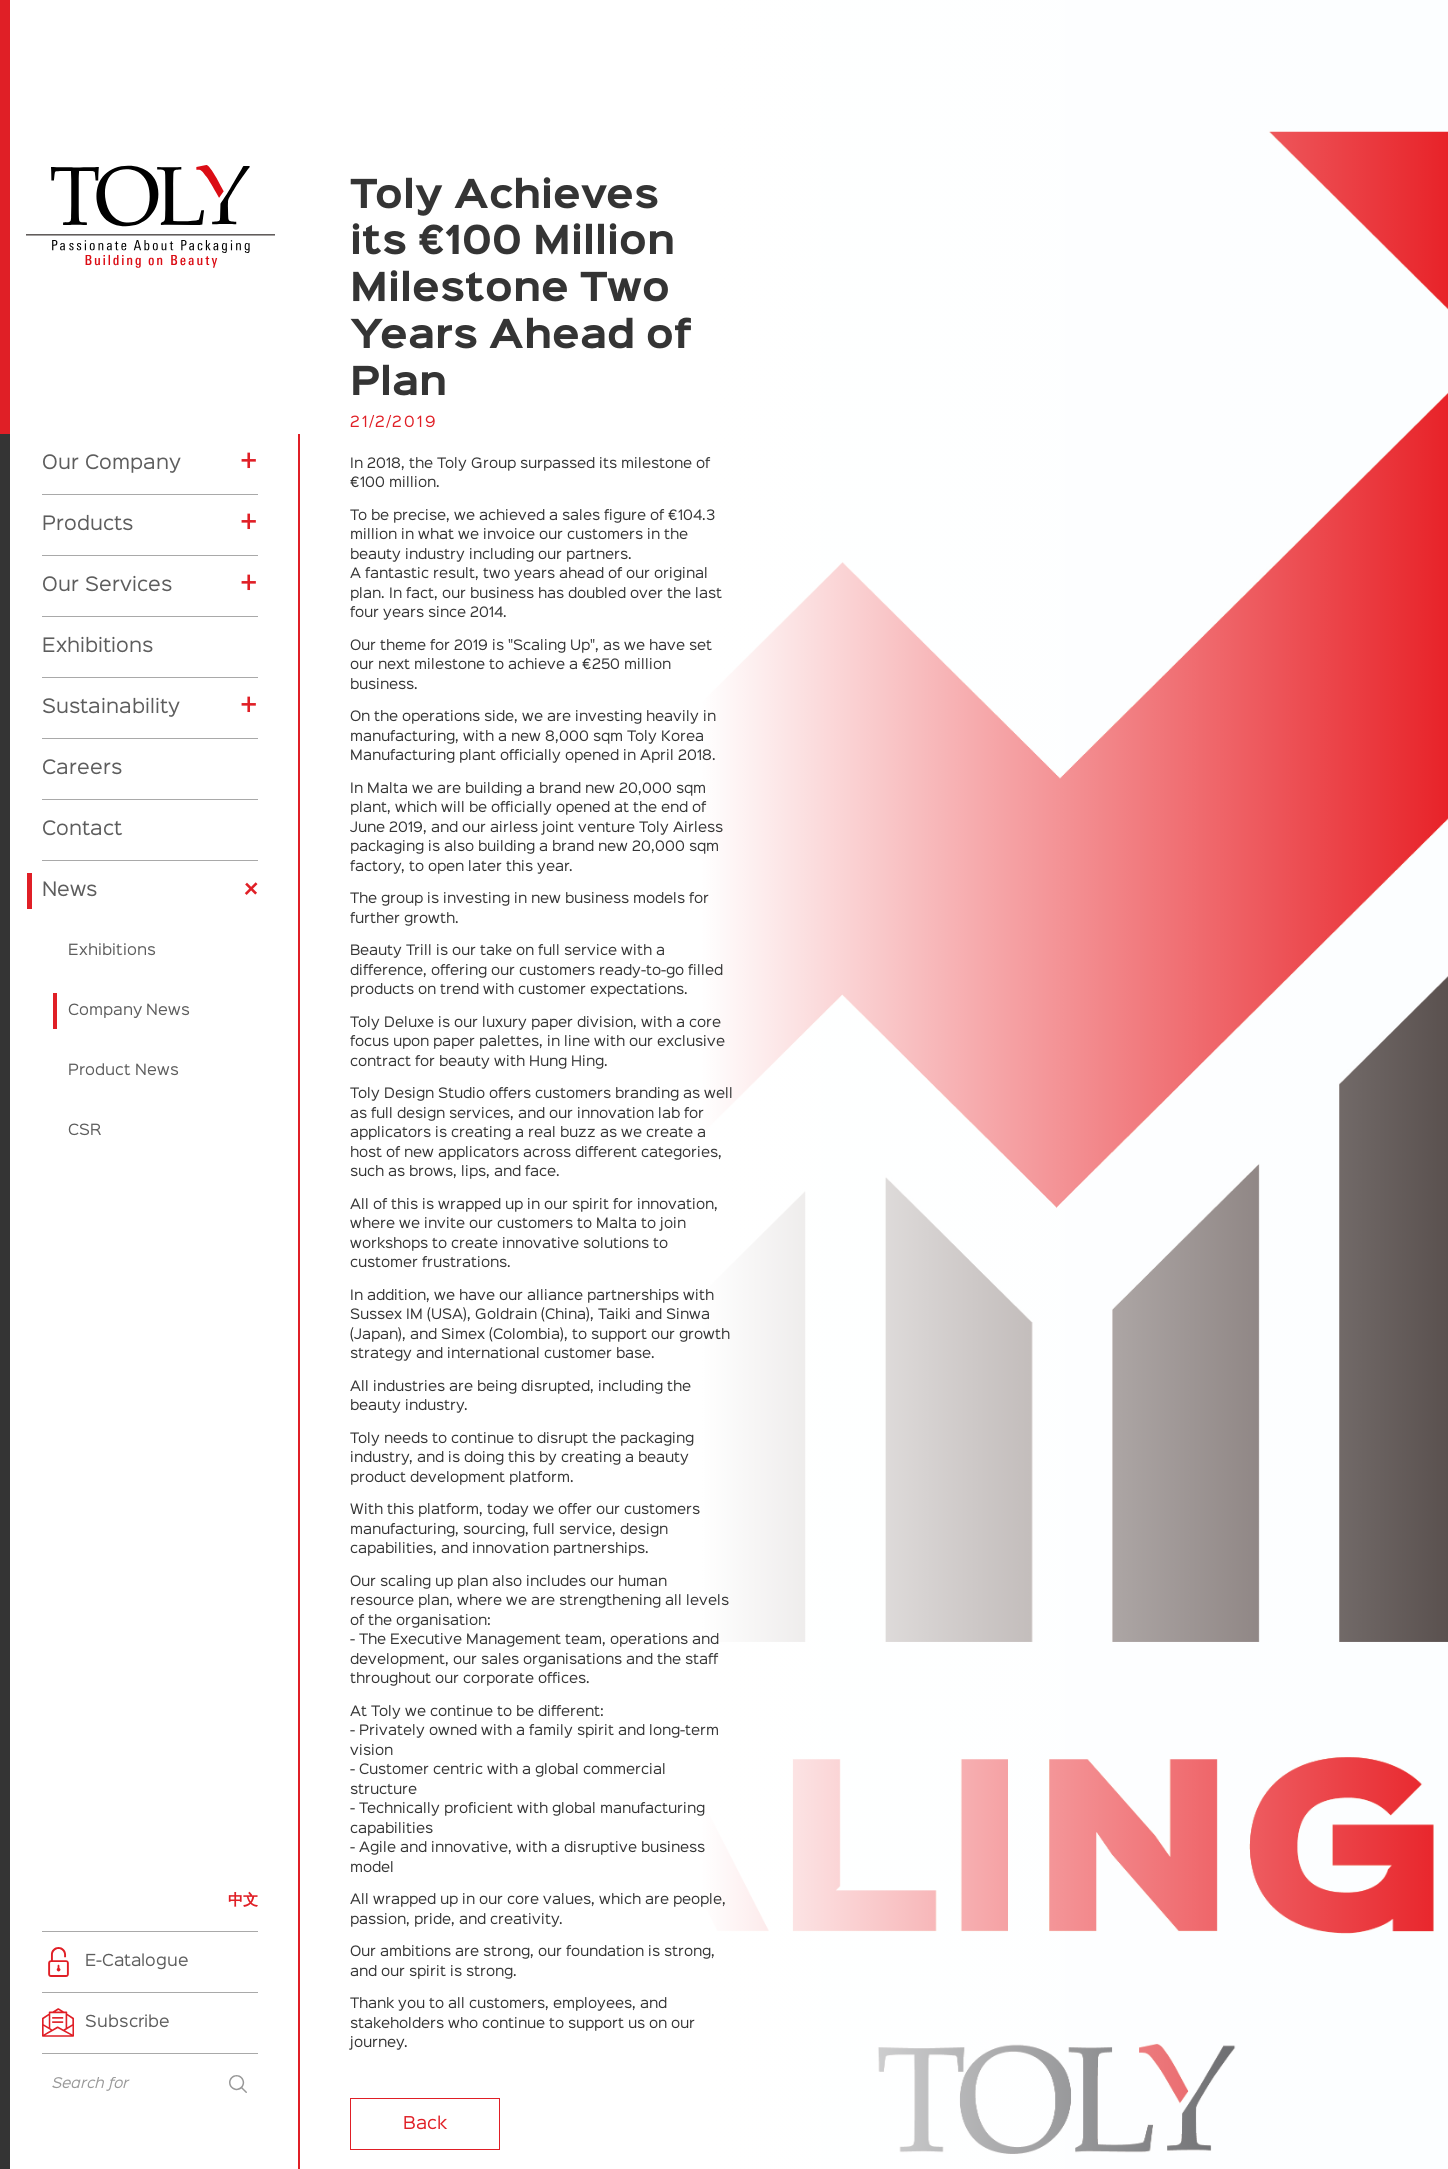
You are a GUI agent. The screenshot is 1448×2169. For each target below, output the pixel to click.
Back (425, 2124)
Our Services (107, 585)
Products (87, 524)
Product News (123, 1071)
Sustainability (111, 707)
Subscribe (127, 2022)
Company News (129, 1011)
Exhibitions (97, 646)
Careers (82, 768)
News (69, 890)
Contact (82, 829)
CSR (84, 1131)
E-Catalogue (137, 1961)
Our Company (111, 463)
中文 (243, 1900)
